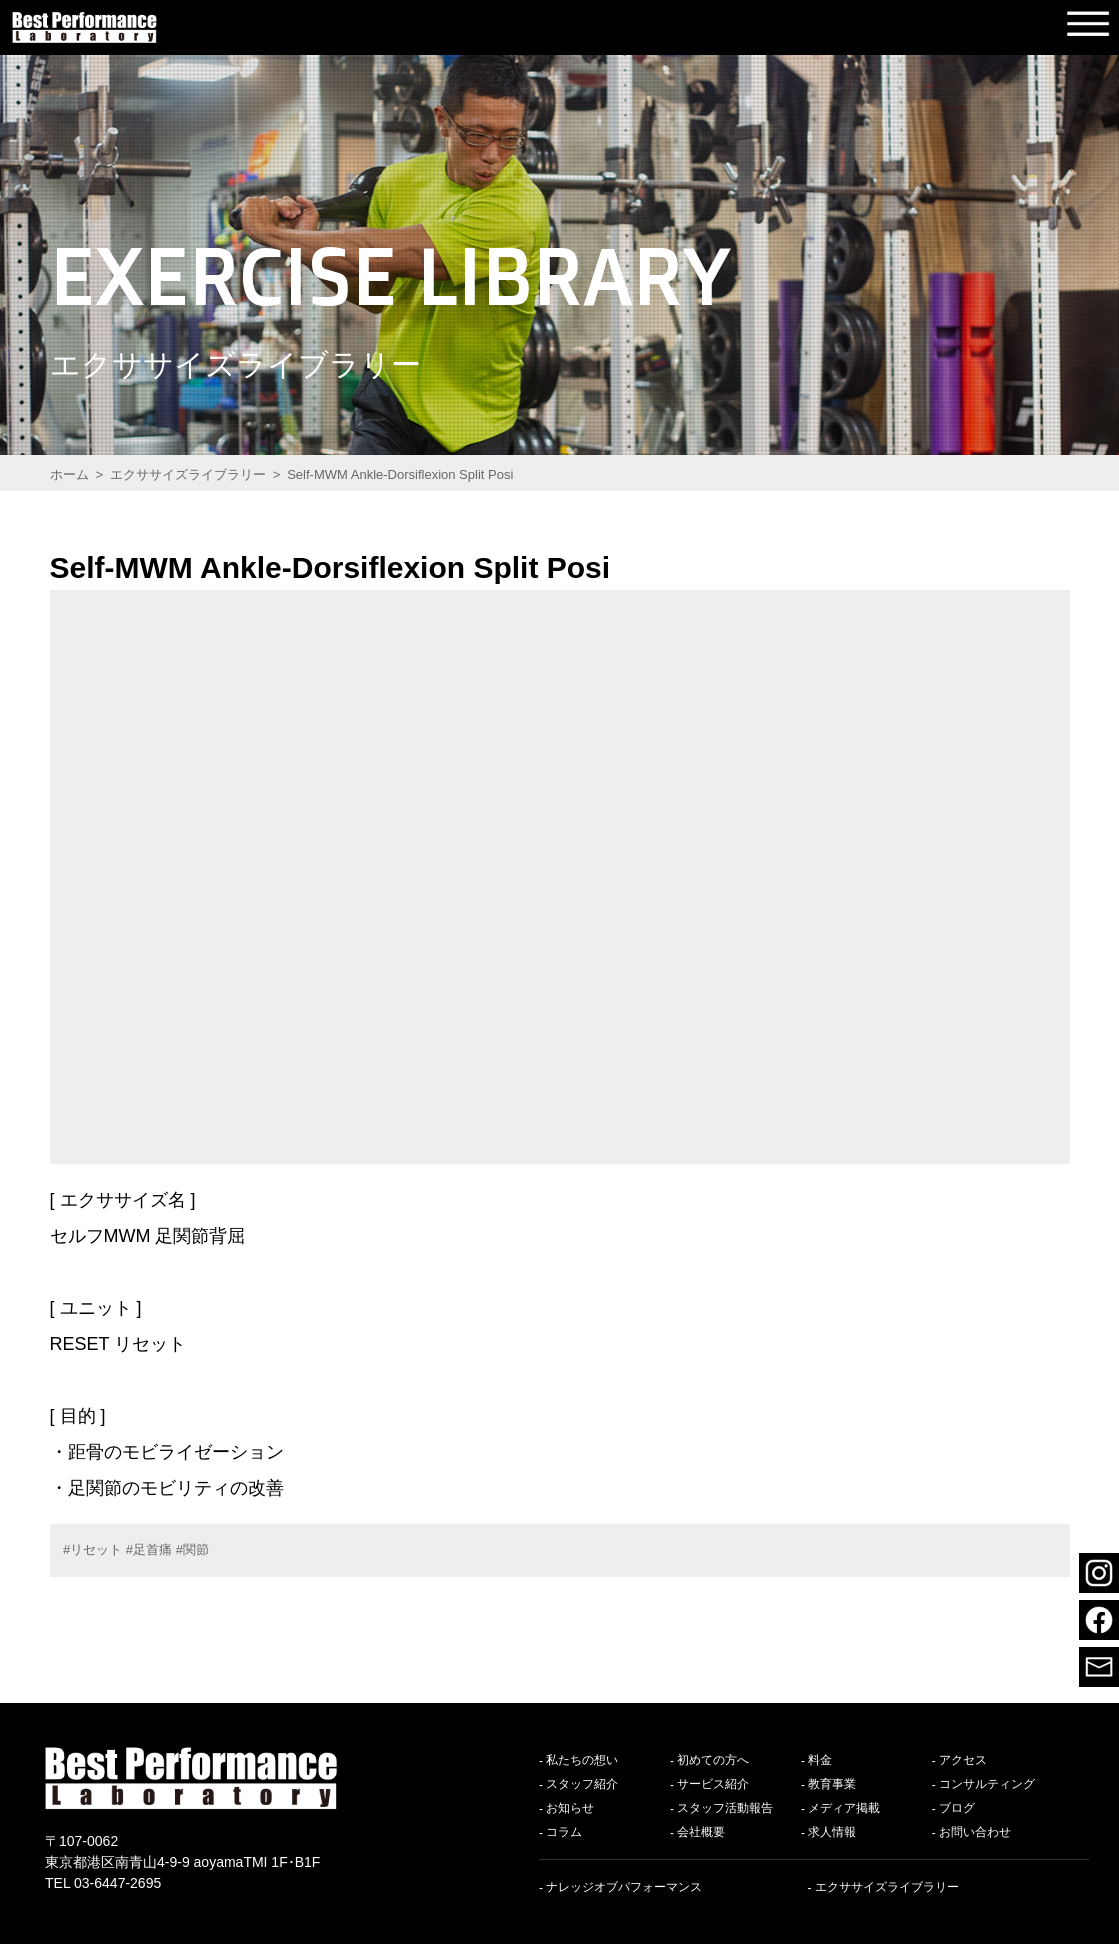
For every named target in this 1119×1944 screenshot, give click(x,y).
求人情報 (832, 1833)
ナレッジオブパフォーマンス (624, 1888)
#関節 (192, 1549)
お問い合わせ (975, 1833)
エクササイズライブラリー (887, 1888)
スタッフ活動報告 (725, 1809)
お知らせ (570, 1809)
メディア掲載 (844, 1809)
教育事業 (832, 1785)
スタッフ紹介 (582, 1785)
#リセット (92, 1549)
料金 (820, 1761)
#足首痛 (149, 1549)
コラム (564, 1833)
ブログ (957, 1809)
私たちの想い (582, 1761)
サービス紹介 (713, 1785)
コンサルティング (987, 1785)
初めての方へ (713, 1761)
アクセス (963, 1761)
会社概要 (701, 1833)
